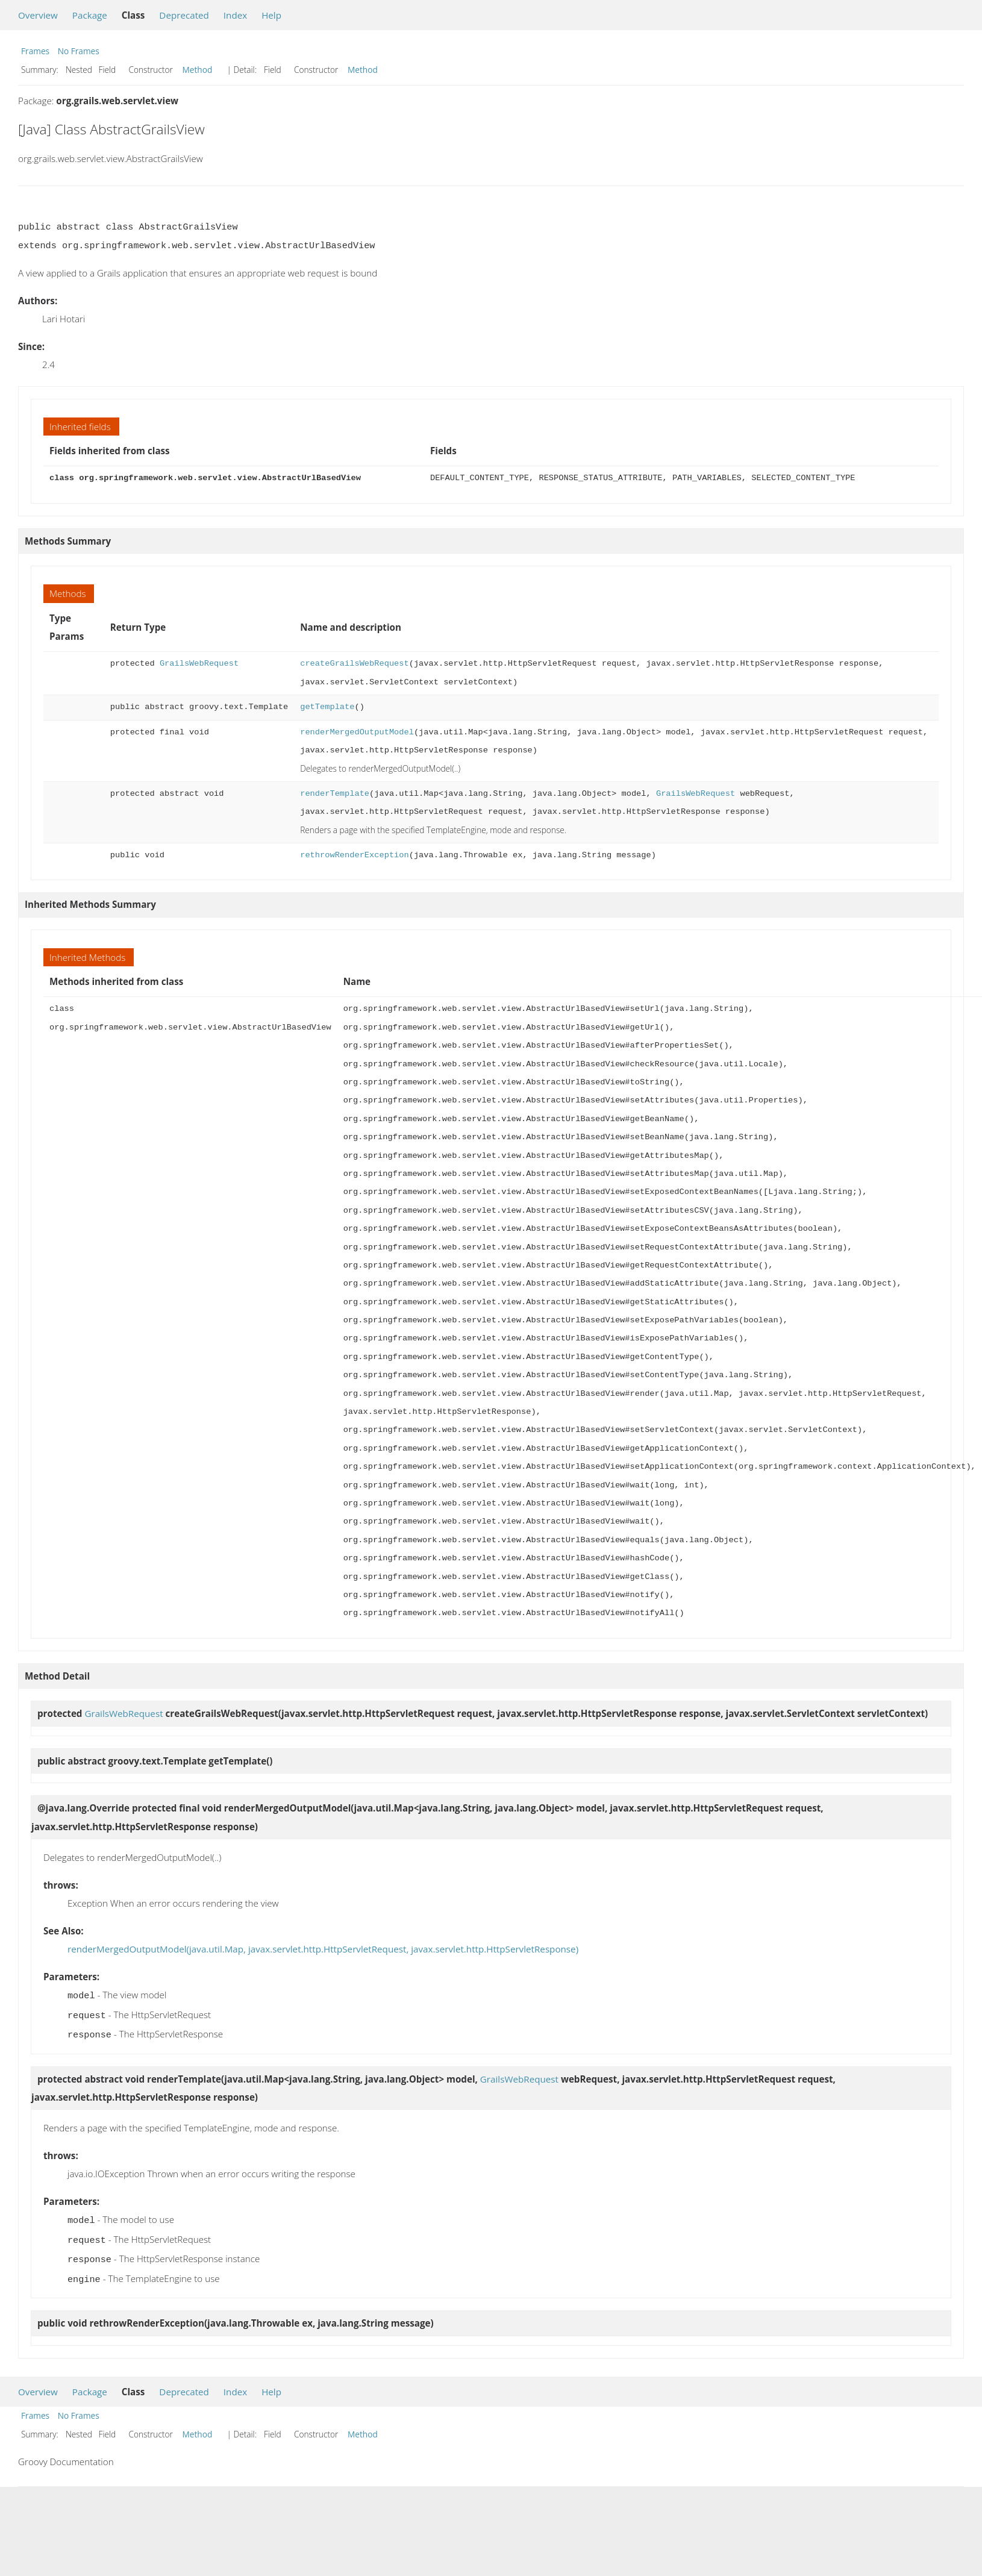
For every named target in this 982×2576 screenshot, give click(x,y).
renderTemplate (334, 793)
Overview (38, 15)
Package (89, 15)
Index (235, 15)
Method (198, 69)
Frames (35, 51)
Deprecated (184, 15)
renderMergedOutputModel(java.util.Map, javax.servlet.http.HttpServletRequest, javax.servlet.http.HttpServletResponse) (322, 1949)
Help (271, 15)
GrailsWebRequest (199, 663)
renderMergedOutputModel (357, 732)
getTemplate (327, 707)
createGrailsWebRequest (354, 663)
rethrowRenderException (354, 855)
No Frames (78, 51)
